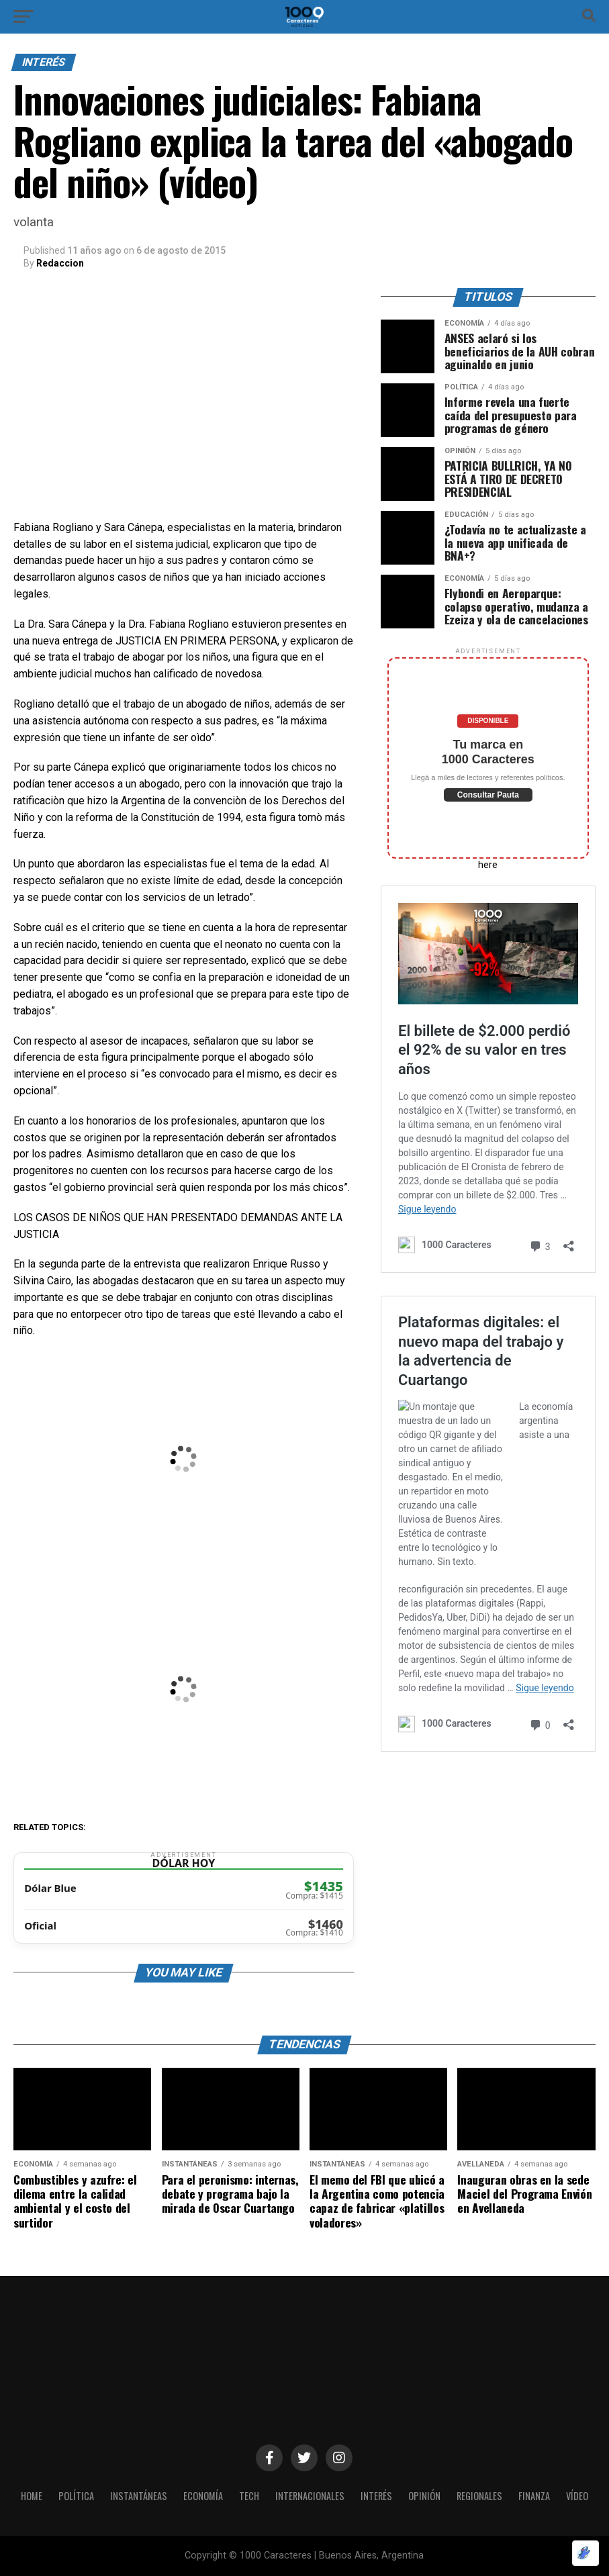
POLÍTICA (76, 2496)
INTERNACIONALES (309, 2496)
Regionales (479, 2496)
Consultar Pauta (488, 795)
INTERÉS (376, 2496)
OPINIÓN (424, 2496)
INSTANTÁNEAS (138, 2496)
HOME (31, 2496)
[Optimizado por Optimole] (585, 2553)
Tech (249, 2496)
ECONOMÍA (203, 2496)
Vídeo (577, 2496)
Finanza (534, 2496)
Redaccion (60, 263)
